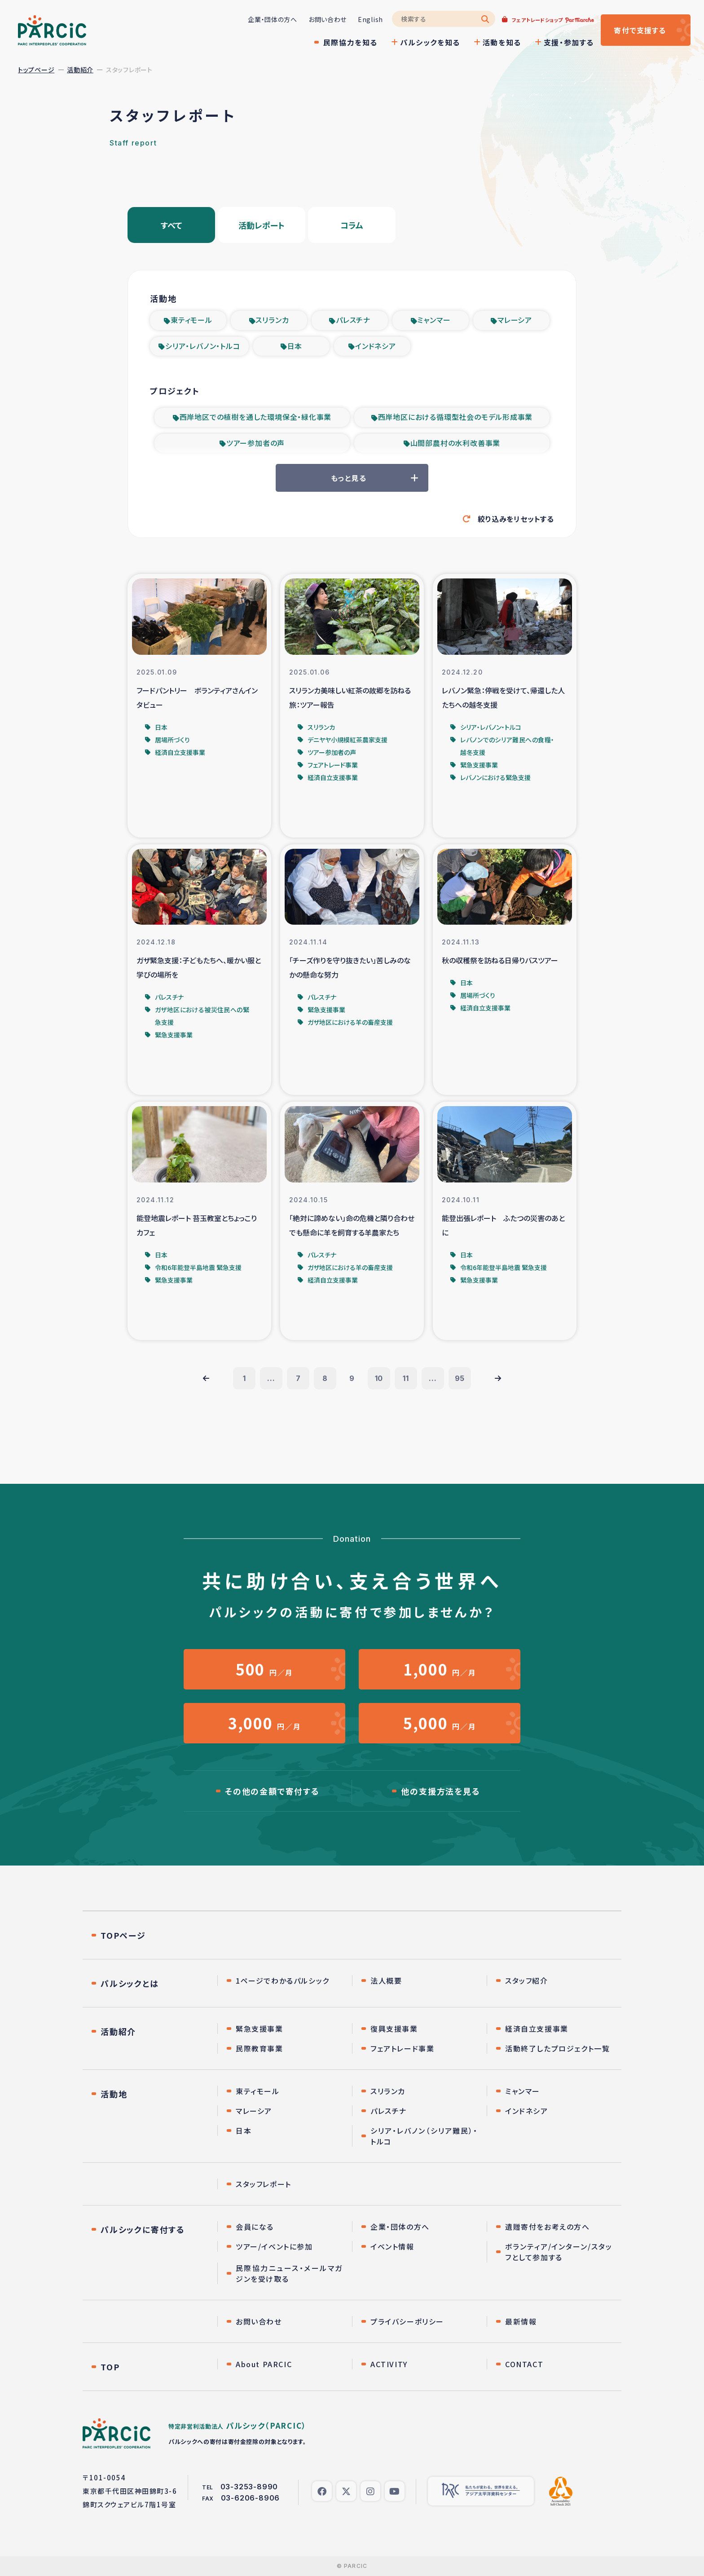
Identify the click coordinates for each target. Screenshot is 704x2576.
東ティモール (191, 319)
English (370, 19)
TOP (110, 2367)
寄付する (640, 30)
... (271, 1378)
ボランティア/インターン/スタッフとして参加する (558, 2252)
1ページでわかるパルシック (283, 1980)
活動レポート (261, 225)
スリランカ (272, 319)
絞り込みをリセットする (516, 518)
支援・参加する (569, 42)
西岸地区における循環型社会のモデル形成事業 (455, 416)
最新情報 (521, 2321)
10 (379, 1378)
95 (460, 1378)
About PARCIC (264, 2364)
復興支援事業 (394, 2028)
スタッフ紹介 (526, 1980)
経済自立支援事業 (536, 2028)
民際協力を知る (350, 42)
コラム (351, 225)
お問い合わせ (327, 19)
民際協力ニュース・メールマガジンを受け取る (289, 2273)
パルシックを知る (430, 42)
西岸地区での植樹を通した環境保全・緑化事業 (256, 416)
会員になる (255, 2226)
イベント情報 (392, 2246)
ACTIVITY (389, 2364)
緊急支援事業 (259, 2028)
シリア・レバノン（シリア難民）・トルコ (424, 2136)
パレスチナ (353, 319)
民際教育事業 (259, 2048)
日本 (295, 345)
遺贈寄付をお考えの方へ (547, 2226)
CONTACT (524, 2364)
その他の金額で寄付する (272, 1791)
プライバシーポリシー (407, 2321)
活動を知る (502, 42)
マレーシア (514, 319)
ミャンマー (433, 319)
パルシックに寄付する (143, 2229)
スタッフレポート (263, 2184)
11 (406, 1378)
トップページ (36, 69)
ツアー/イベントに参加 (274, 2246)
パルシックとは (130, 1983)
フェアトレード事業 (402, 2048)
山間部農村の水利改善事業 (455, 442)
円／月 (264, 1669)
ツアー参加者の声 (255, 442)
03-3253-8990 (249, 2486)
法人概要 (386, 1980)
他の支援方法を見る (440, 1791)
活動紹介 (80, 69)
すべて (171, 225)
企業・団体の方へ (272, 19)
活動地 (114, 2094)
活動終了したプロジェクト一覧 (557, 2048)
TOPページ (123, 1935)
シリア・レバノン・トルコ (202, 345)
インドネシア (375, 345)
